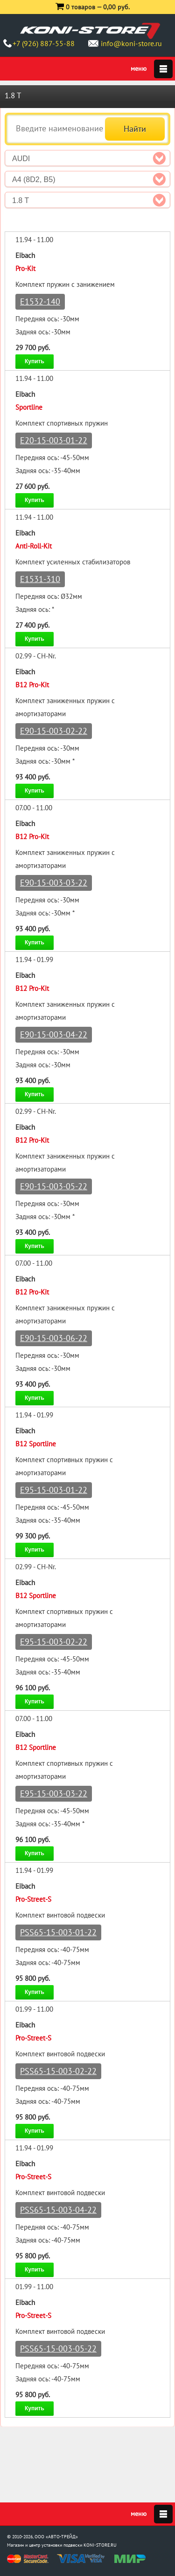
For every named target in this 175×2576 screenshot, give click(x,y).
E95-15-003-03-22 (53, 1793)
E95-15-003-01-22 (53, 1490)
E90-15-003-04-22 (53, 1034)
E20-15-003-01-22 (53, 440)
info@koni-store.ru (131, 43)
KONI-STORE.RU (100, 2545)
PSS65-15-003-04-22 (58, 2209)
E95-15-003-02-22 (53, 1641)
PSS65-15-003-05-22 (58, 2348)
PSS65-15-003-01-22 (58, 1932)
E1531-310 (40, 579)
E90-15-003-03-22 (53, 882)
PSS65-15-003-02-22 (58, 2071)
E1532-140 (40, 301)
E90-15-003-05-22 (53, 1186)
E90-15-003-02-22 (53, 730)
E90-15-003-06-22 (53, 1338)
